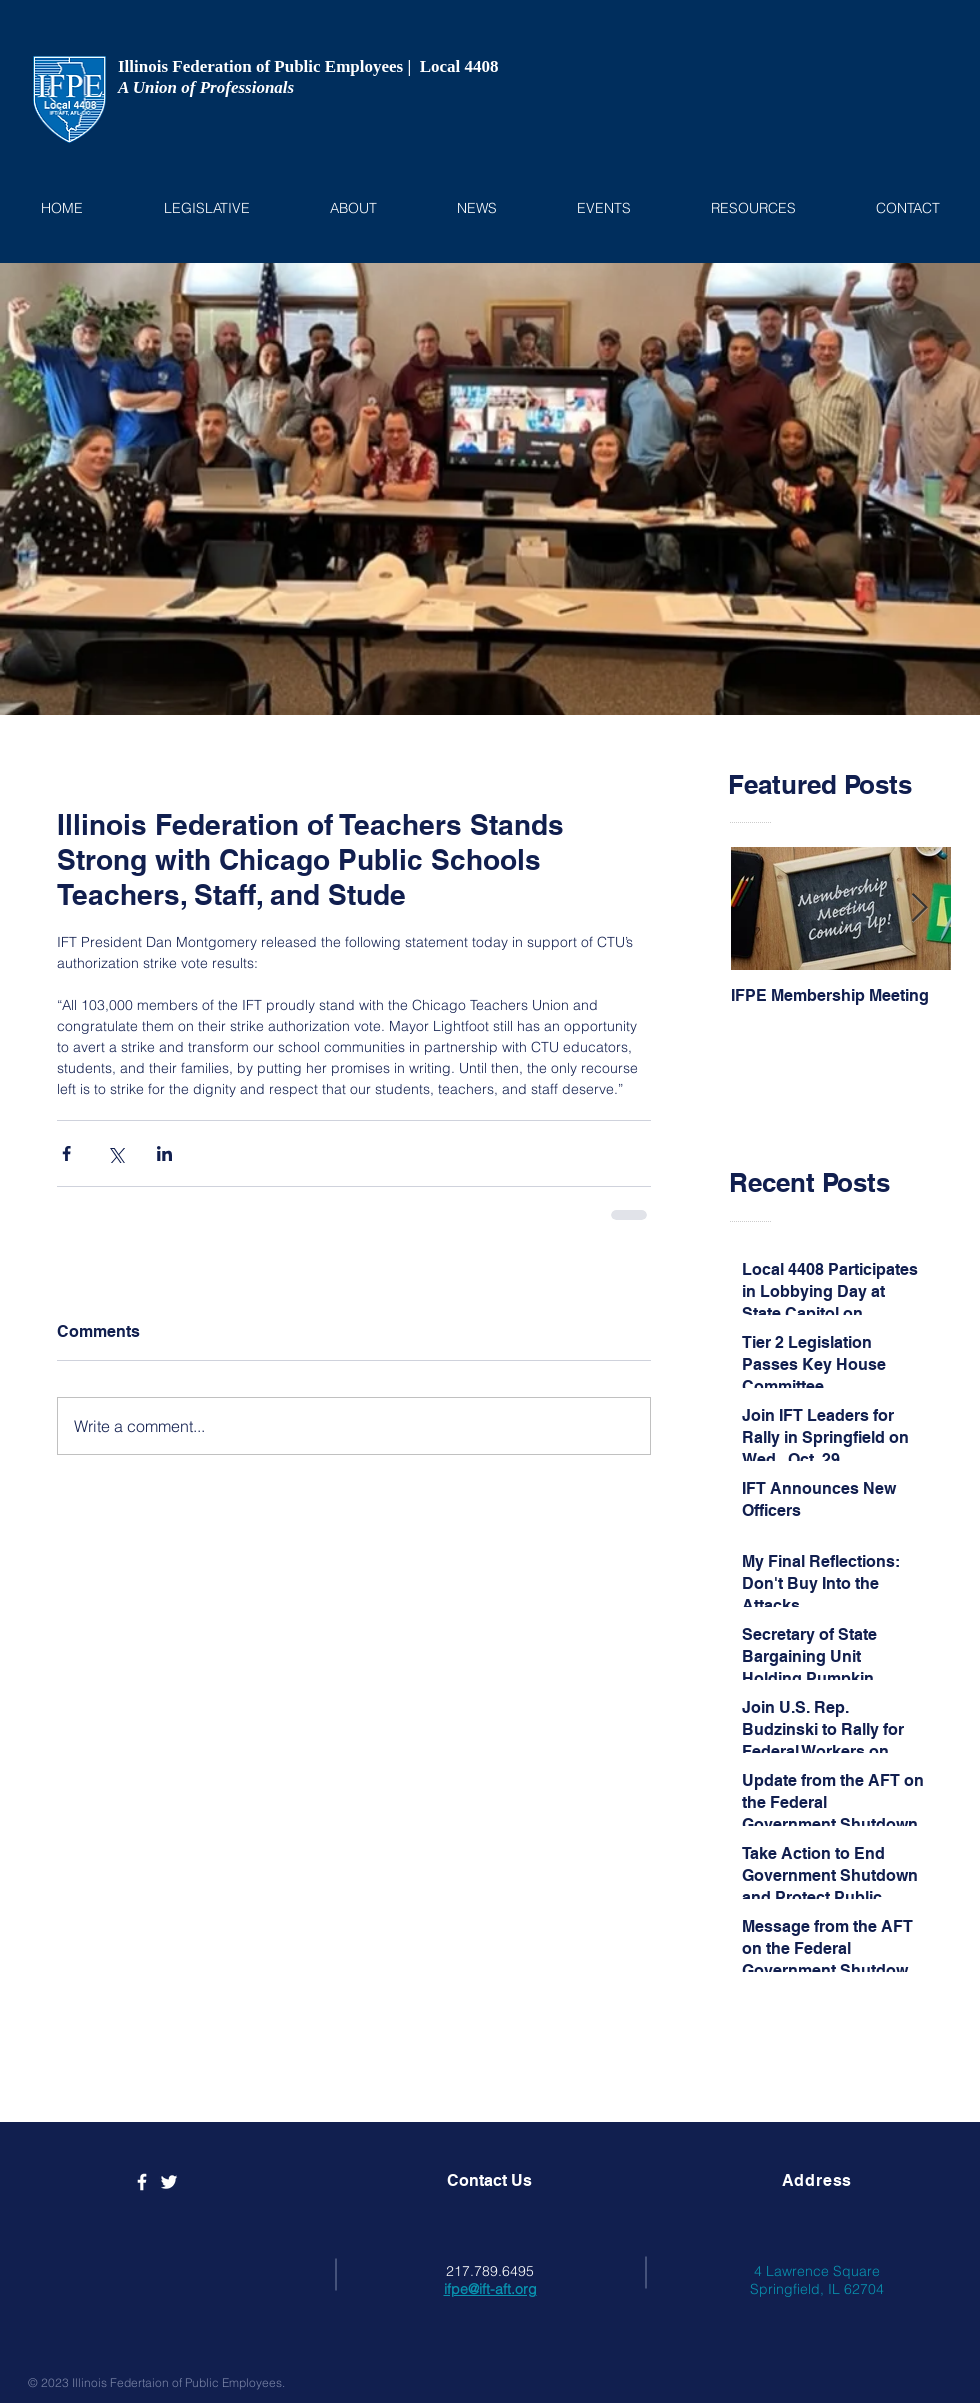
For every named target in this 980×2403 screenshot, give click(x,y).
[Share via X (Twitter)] (115, 1153)
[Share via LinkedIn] (164, 1153)
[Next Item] (919, 909)
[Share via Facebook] (66, 1153)
